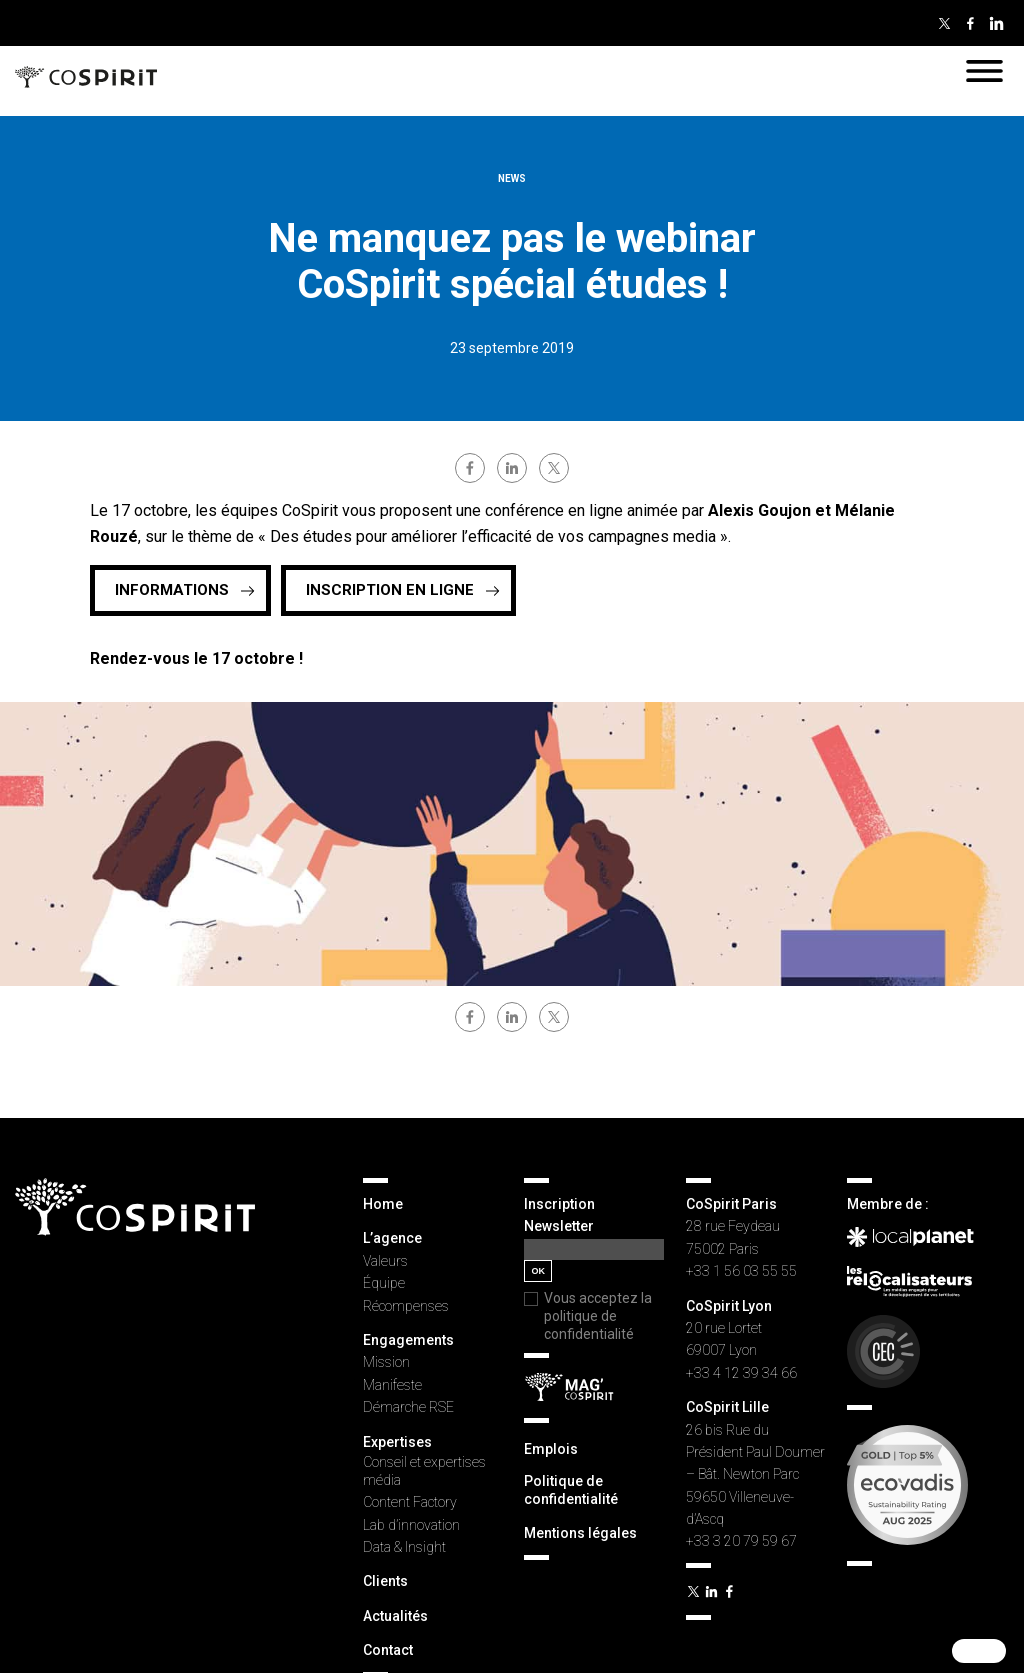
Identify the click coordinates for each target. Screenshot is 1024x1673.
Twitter (944, 23)
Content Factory (410, 1502)
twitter (554, 468)
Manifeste (392, 1385)
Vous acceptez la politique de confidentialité (598, 1316)
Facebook (970, 23)
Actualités (395, 1616)
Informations (172, 590)
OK (538, 1271)
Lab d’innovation (411, 1525)
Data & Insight (404, 1547)
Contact (388, 1650)
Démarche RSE (408, 1407)
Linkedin (996, 23)
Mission (386, 1362)
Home (383, 1204)
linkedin (512, 468)
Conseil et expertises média (424, 1471)
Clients (385, 1581)
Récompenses (406, 1306)
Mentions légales (580, 1533)
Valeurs (385, 1261)
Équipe (384, 1283)
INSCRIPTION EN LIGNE (390, 590)
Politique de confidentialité (571, 1490)
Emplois (551, 1449)
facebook (470, 468)
